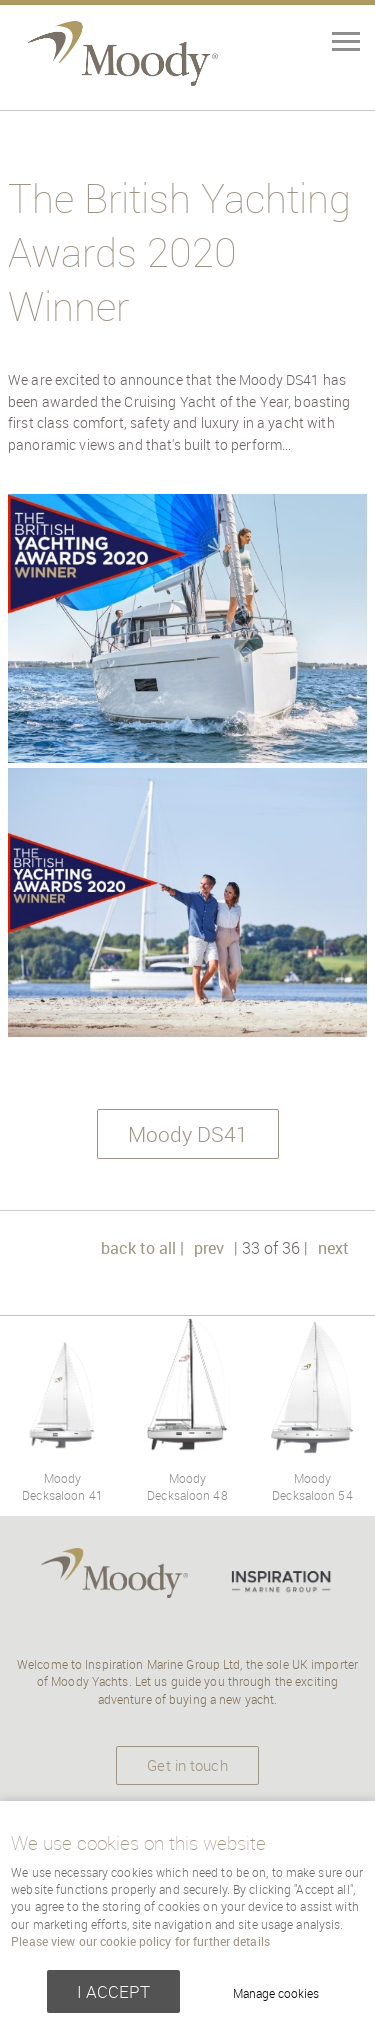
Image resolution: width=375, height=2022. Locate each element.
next (333, 1248)
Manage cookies (276, 1993)
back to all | (142, 1248)
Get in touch (187, 1765)
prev (209, 1248)
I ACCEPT (113, 1991)
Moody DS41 (188, 1134)
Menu (310, 44)
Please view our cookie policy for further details (140, 1941)
